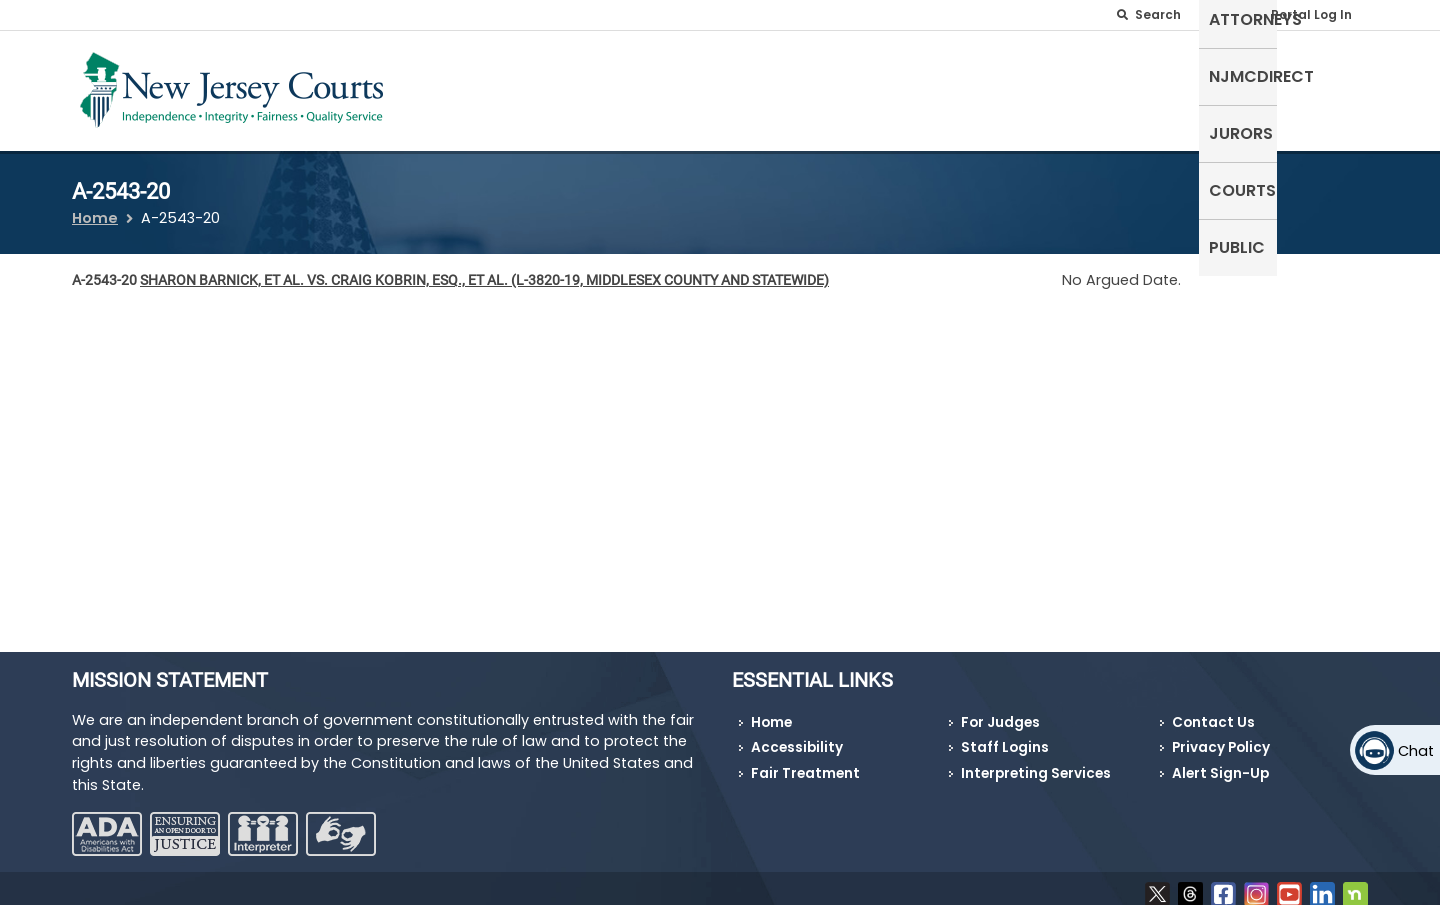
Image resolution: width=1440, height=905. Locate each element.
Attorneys (939, 86)
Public (1330, 86)
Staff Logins (1005, 735)
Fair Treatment (805, 761)
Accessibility (797, 735)
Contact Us (1213, 710)
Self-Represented (798, 86)
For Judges (1000, 710)
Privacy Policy (1221, 735)
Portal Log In (1311, 14)
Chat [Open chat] (1416, 751)
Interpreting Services (1036, 761)
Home (95, 206)
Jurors (1163, 86)
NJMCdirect (1058, 86)
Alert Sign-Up (1220, 761)
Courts (1248, 86)
